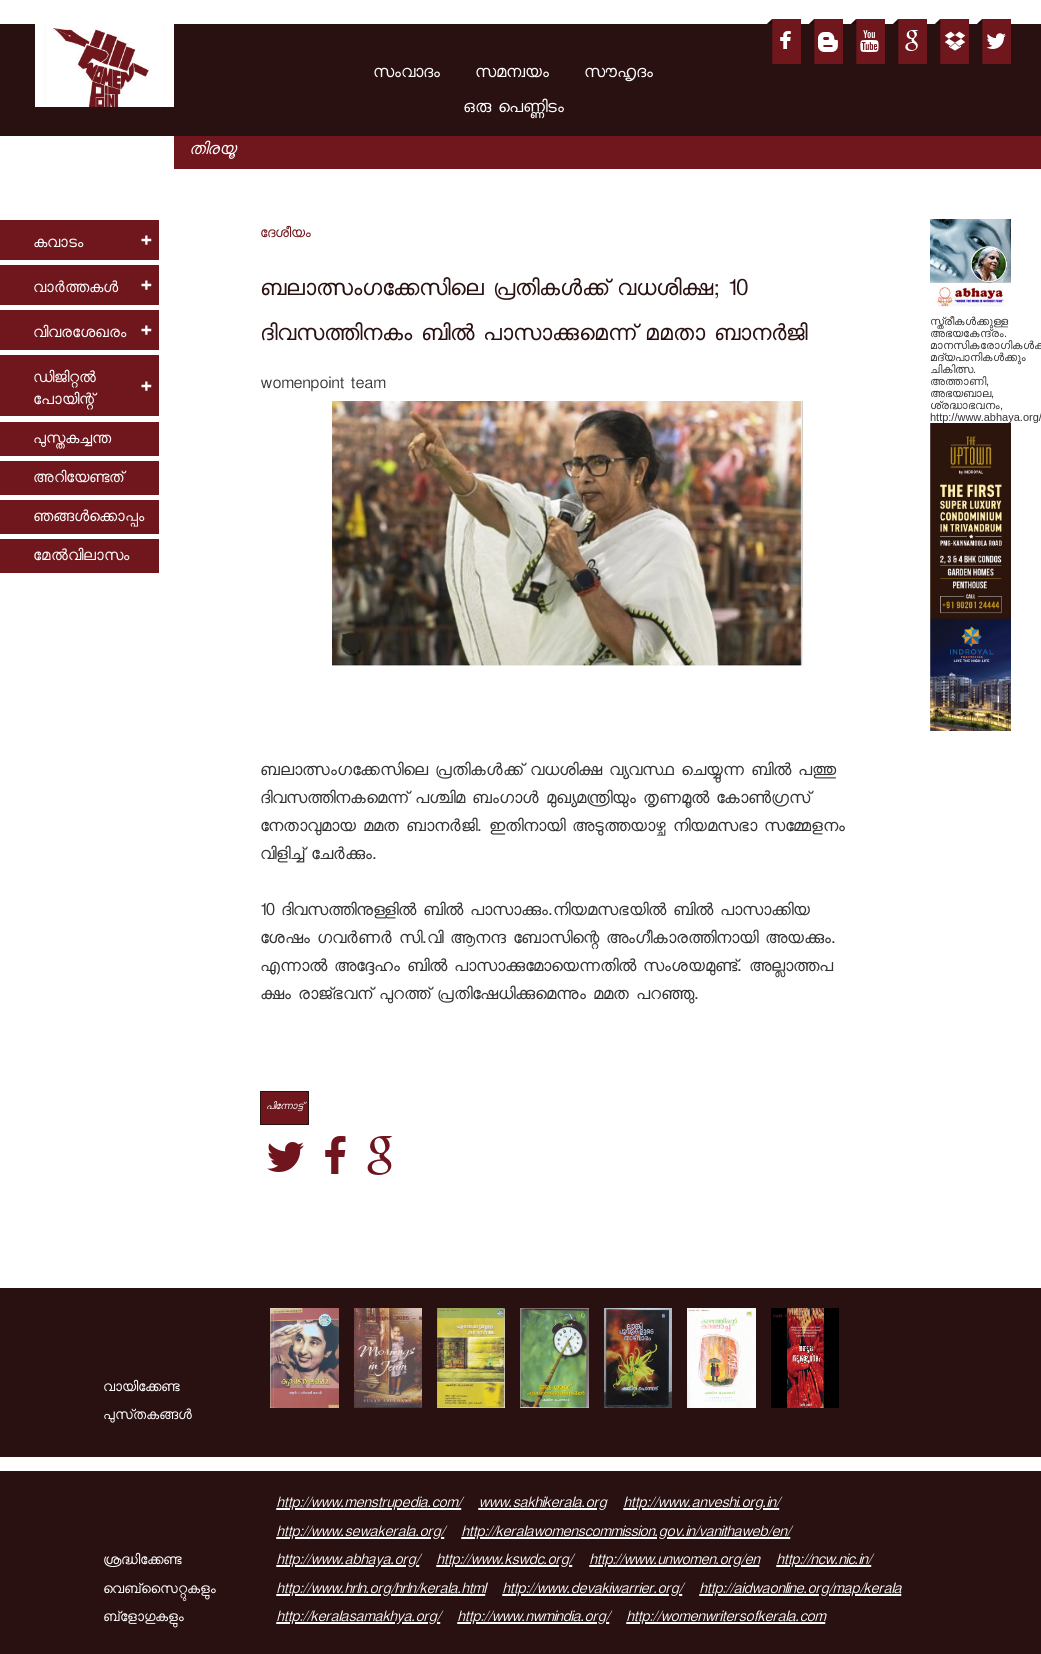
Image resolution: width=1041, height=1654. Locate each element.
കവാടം (58, 244)
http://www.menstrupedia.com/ (368, 1505)
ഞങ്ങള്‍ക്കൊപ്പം (88, 518)
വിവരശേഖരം (79, 334)
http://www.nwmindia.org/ (533, 1619)
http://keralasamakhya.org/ (358, 1619)
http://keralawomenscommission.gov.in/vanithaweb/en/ (625, 1534)
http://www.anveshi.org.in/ (701, 1505)
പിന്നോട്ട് (284, 1107)
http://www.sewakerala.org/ (360, 1534)
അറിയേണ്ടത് (78, 479)
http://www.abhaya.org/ (347, 1562)
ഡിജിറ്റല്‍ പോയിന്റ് (64, 390)
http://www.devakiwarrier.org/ (592, 1591)
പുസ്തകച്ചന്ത (72, 440)
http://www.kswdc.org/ (504, 1562)
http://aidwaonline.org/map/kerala (800, 1591)
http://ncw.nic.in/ (823, 1562)
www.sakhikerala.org (542, 1505)
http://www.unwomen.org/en (674, 1562)
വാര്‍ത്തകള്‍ (75, 289)
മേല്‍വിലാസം (81, 557)
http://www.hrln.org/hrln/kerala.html (380, 1591)
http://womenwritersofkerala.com (725, 1619)
